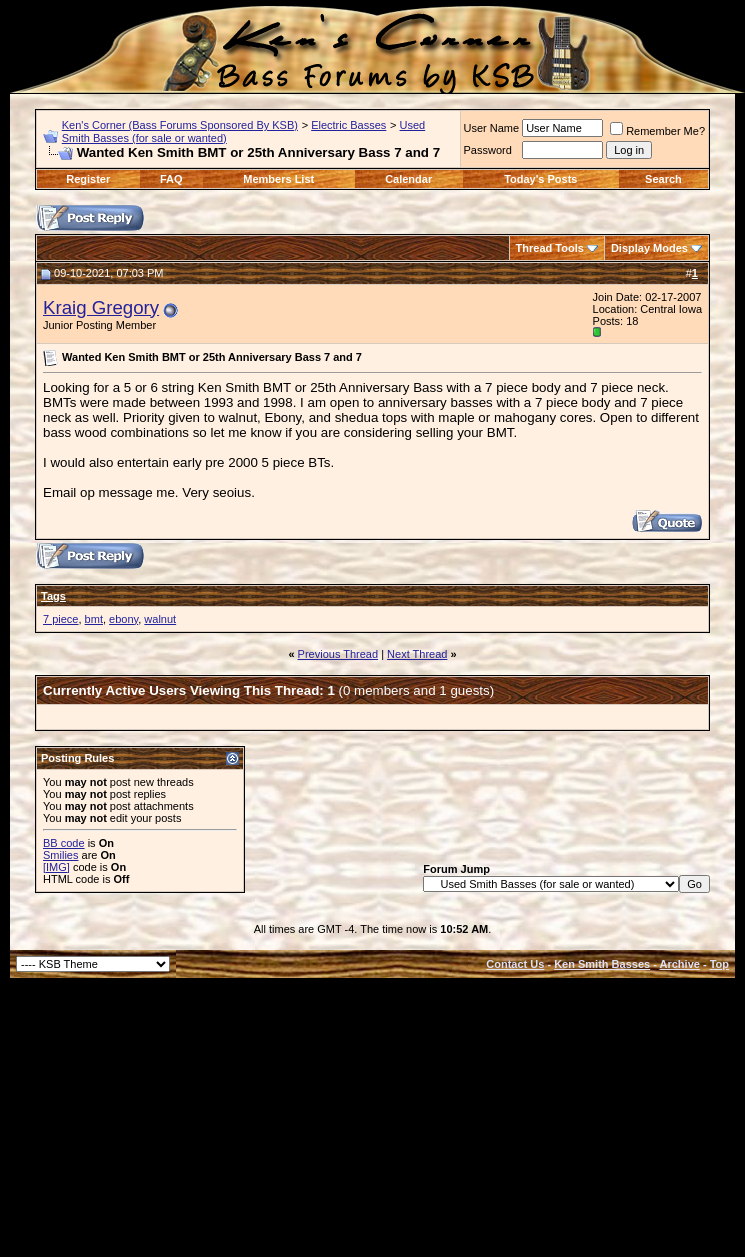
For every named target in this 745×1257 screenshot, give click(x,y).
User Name (492, 128)
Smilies (60, 855)
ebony (123, 619)
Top (719, 964)
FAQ (171, 179)
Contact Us (515, 964)
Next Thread (417, 654)
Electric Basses (348, 125)
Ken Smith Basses (602, 964)
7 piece (60, 619)
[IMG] (56, 867)
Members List (278, 179)
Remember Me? (657, 131)
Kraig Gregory (101, 307)
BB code (64, 843)
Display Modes (649, 248)
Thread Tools (550, 248)
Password (488, 150)
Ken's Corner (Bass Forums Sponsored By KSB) (180, 125)
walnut (160, 619)
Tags (53, 596)
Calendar (408, 179)
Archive (680, 964)
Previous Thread (338, 654)
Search (663, 179)
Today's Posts (540, 179)
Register (88, 179)
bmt (94, 619)
